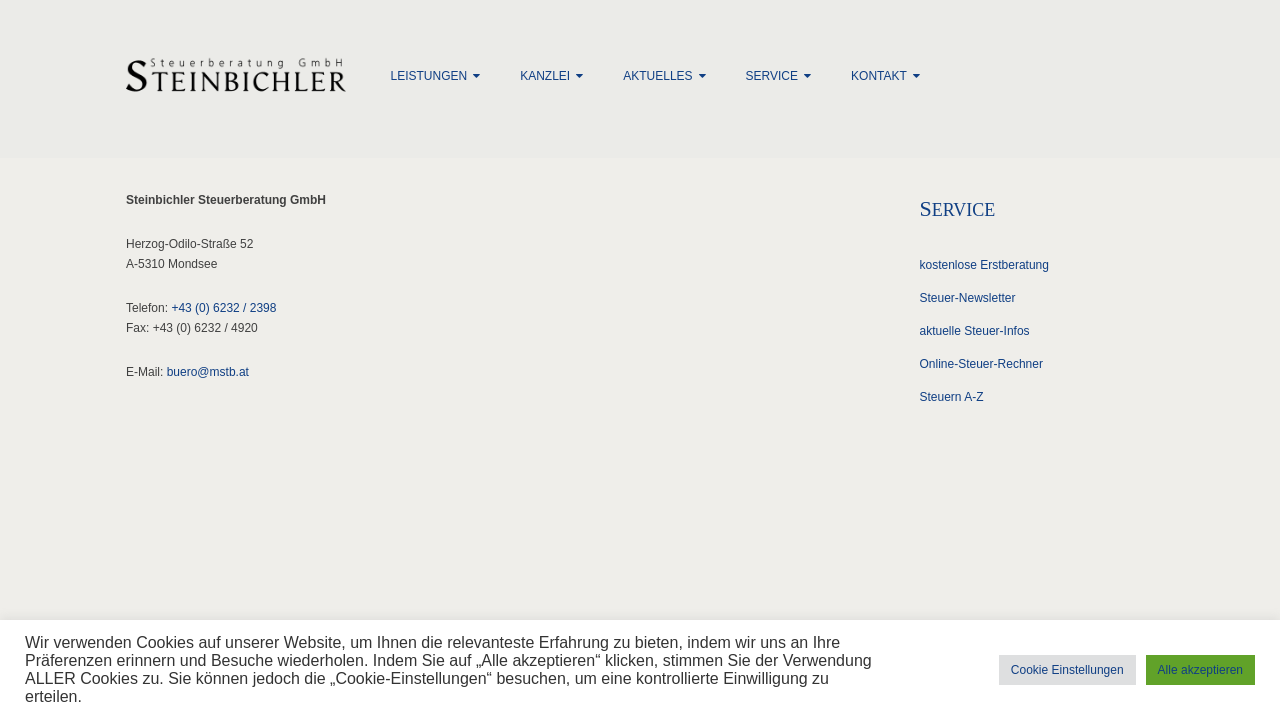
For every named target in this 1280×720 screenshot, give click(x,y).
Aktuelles (657, 76)
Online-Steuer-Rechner (981, 364)
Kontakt (879, 76)
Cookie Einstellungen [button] (1067, 670)
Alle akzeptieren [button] (1200, 670)
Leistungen (429, 76)
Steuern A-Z (952, 397)
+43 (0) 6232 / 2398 (223, 308)
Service (772, 76)
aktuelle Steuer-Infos (975, 331)
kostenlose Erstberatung (984, 265)
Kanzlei (545, 76)
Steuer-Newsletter (968, 298)
